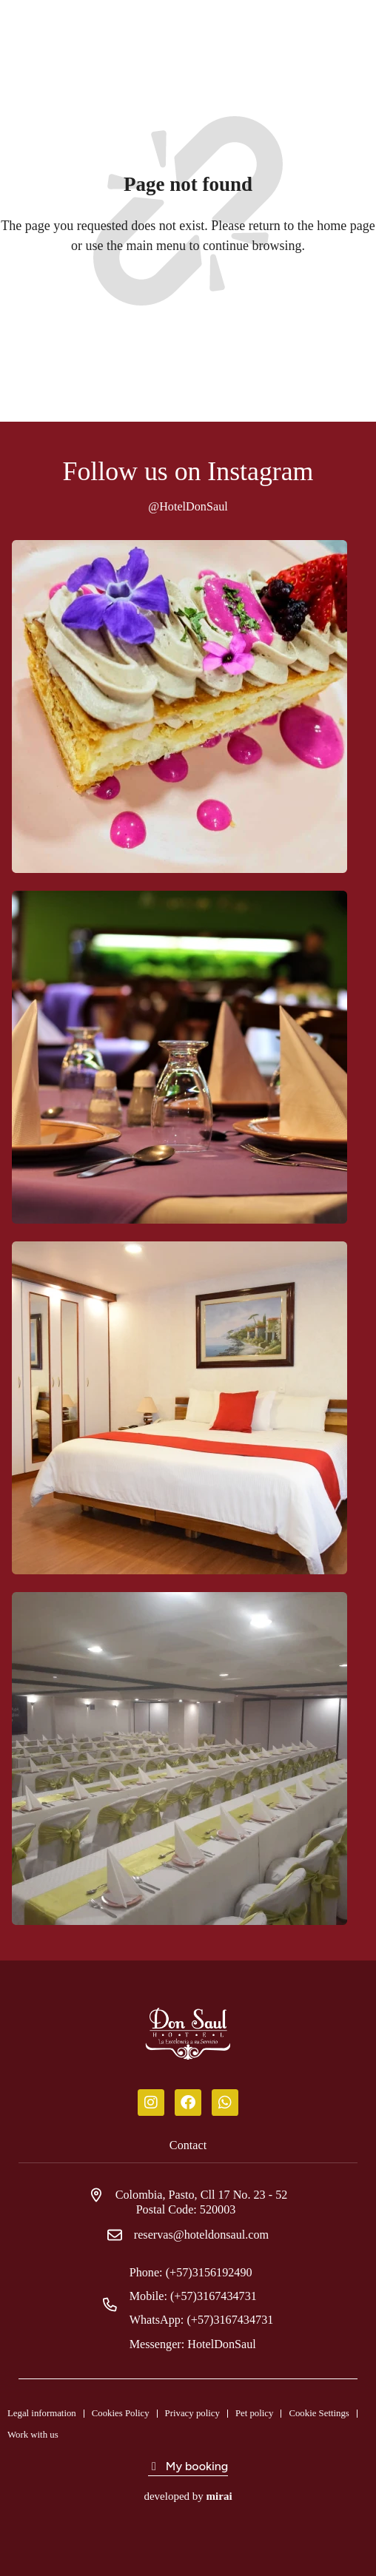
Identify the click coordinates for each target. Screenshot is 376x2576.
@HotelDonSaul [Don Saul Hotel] (187, 506)
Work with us (32, 2435)
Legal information (41, 2413)
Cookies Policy (121, 2413)
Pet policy (254, 2413)
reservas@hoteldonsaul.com (201, 2234)
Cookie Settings (319, 2413)
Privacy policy (192, 2413)
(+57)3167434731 (213, 2296)
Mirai (219, 2496)
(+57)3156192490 (209, 2272)
